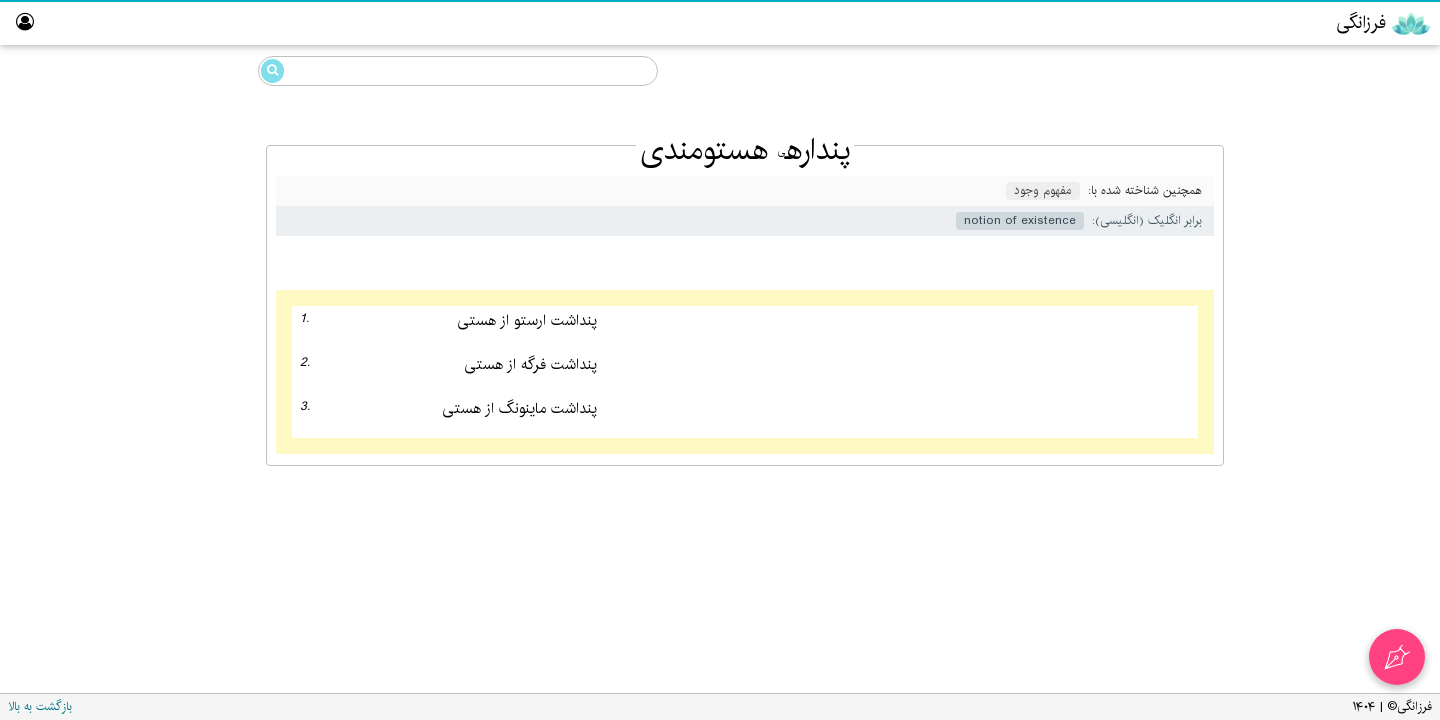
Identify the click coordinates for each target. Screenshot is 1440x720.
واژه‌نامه (1393, 454)
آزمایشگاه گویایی (1365, 339)
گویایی (1364, 146)
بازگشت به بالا (40, 706)
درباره (1397, 493)
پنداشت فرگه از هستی (530, 365)
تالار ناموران (1381, 377)
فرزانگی (1360, 108)
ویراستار (1389, 300)
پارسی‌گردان (1376, 262)
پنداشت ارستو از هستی (527, 321)
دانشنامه (1340, 68)
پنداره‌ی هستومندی (150, 182)
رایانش (1363, 223)
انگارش (1362, 185)
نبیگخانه (1390, 416)
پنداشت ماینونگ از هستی (519, 409)
